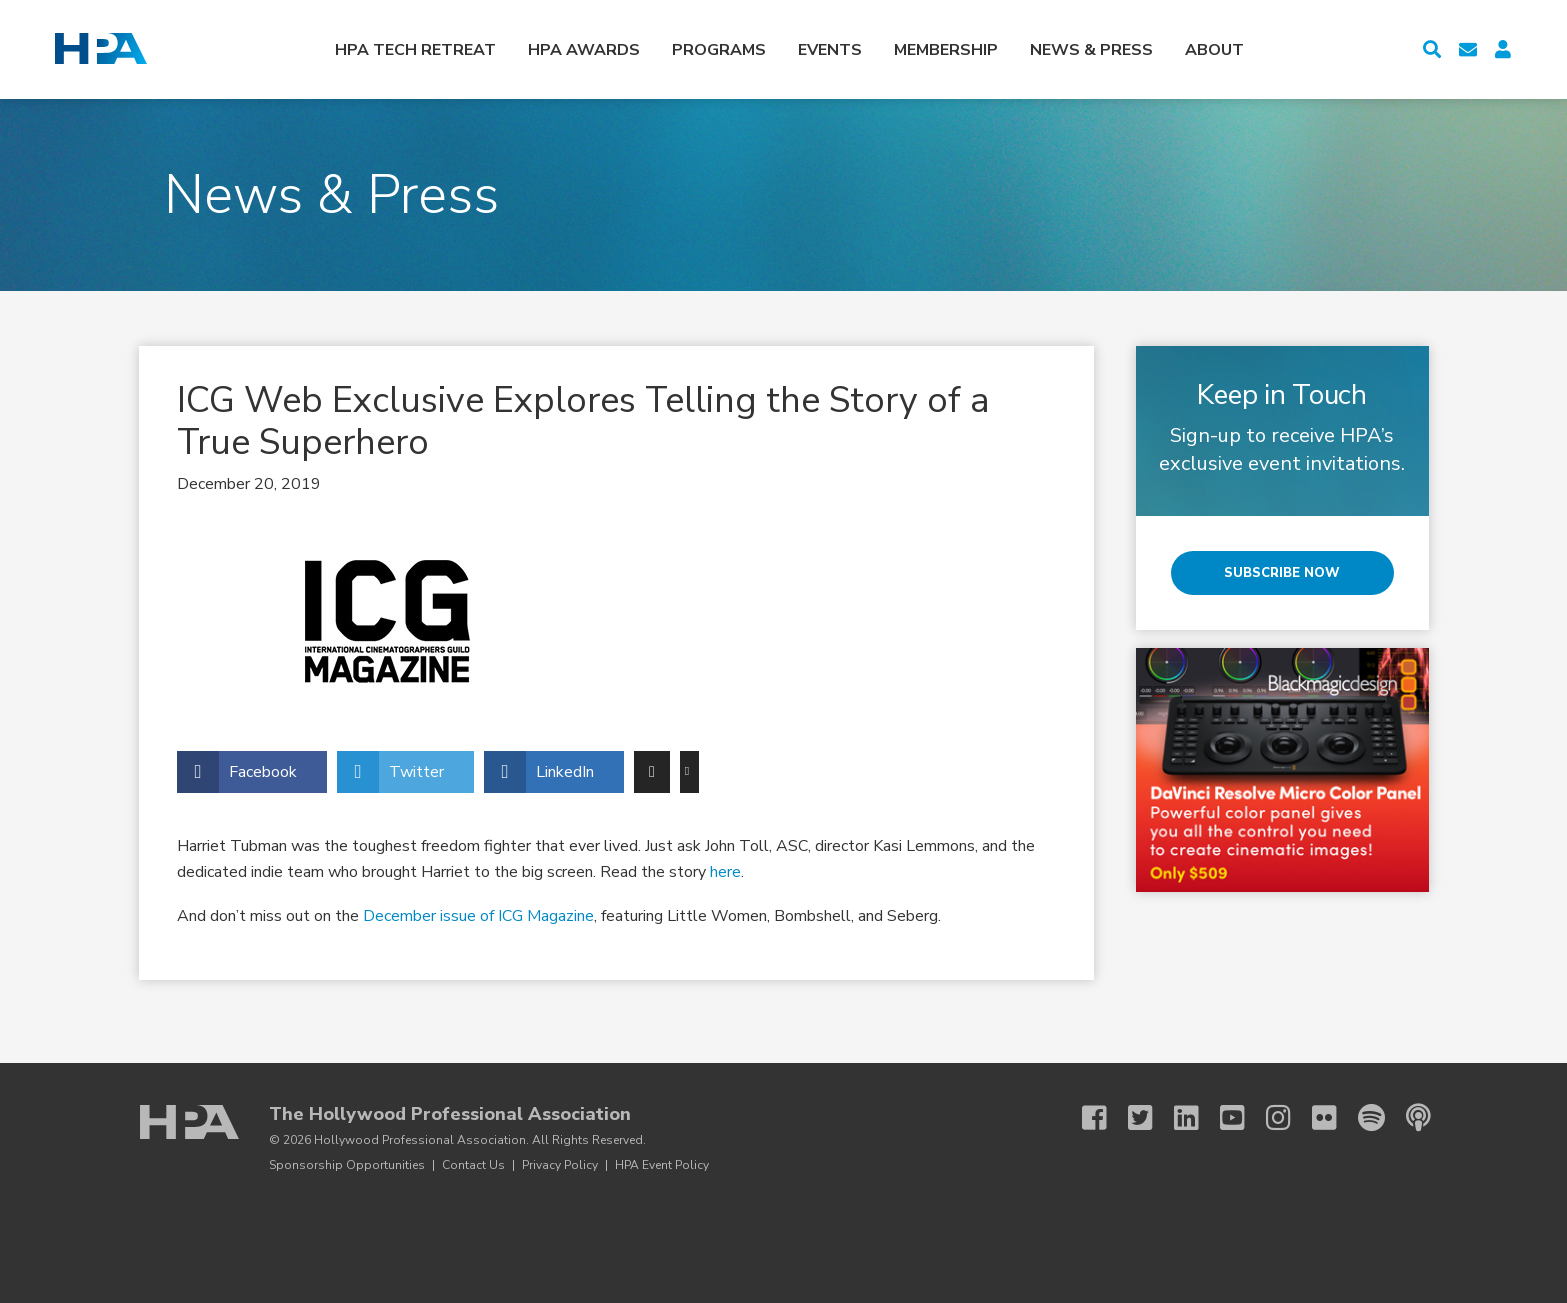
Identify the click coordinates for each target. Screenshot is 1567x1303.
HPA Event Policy (662, 1165)
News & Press (1091, 50)
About (1214, 50)
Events (830, 50)
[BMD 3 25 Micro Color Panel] (1282, 770)
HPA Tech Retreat (415, 50)
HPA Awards (584, 50)
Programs (719, 50)
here (725, 872)
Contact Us (473, 1165)
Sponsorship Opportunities (347, 1165)
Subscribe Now (1282, 573)
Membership (946, 50)
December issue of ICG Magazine (478, 916)
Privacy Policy (560, 1165)
